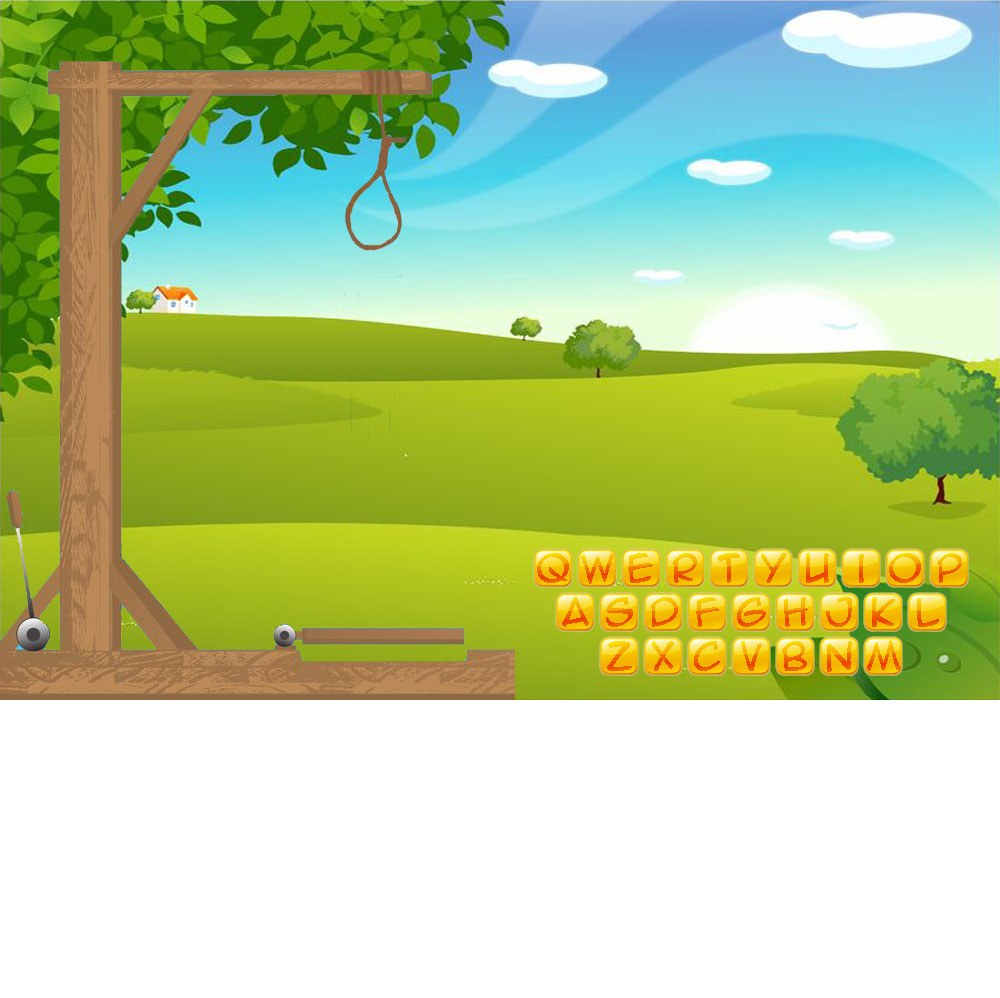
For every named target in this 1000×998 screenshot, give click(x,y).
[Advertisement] (500, 858)
